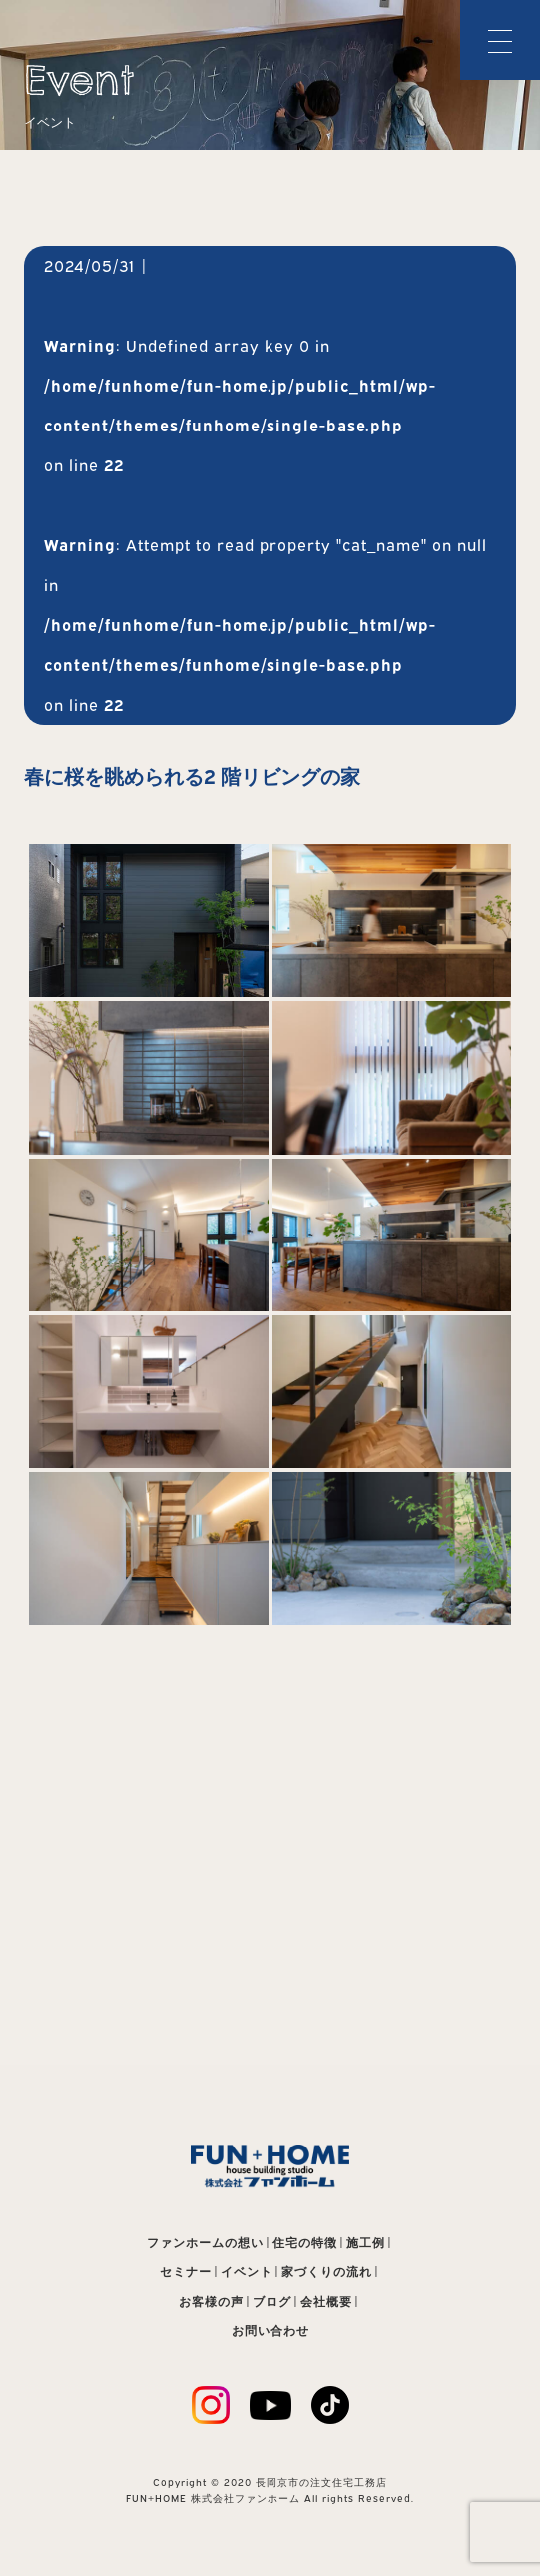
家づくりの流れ (326, 2271)
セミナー (186, 2271)
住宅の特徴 (304, 2242)
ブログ (272, 2301)
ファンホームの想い (205, 2242)
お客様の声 (211, 2301)
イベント (246, 2271)
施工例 (365, 2242)
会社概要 (326, 2301)
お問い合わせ (270, 2330)
